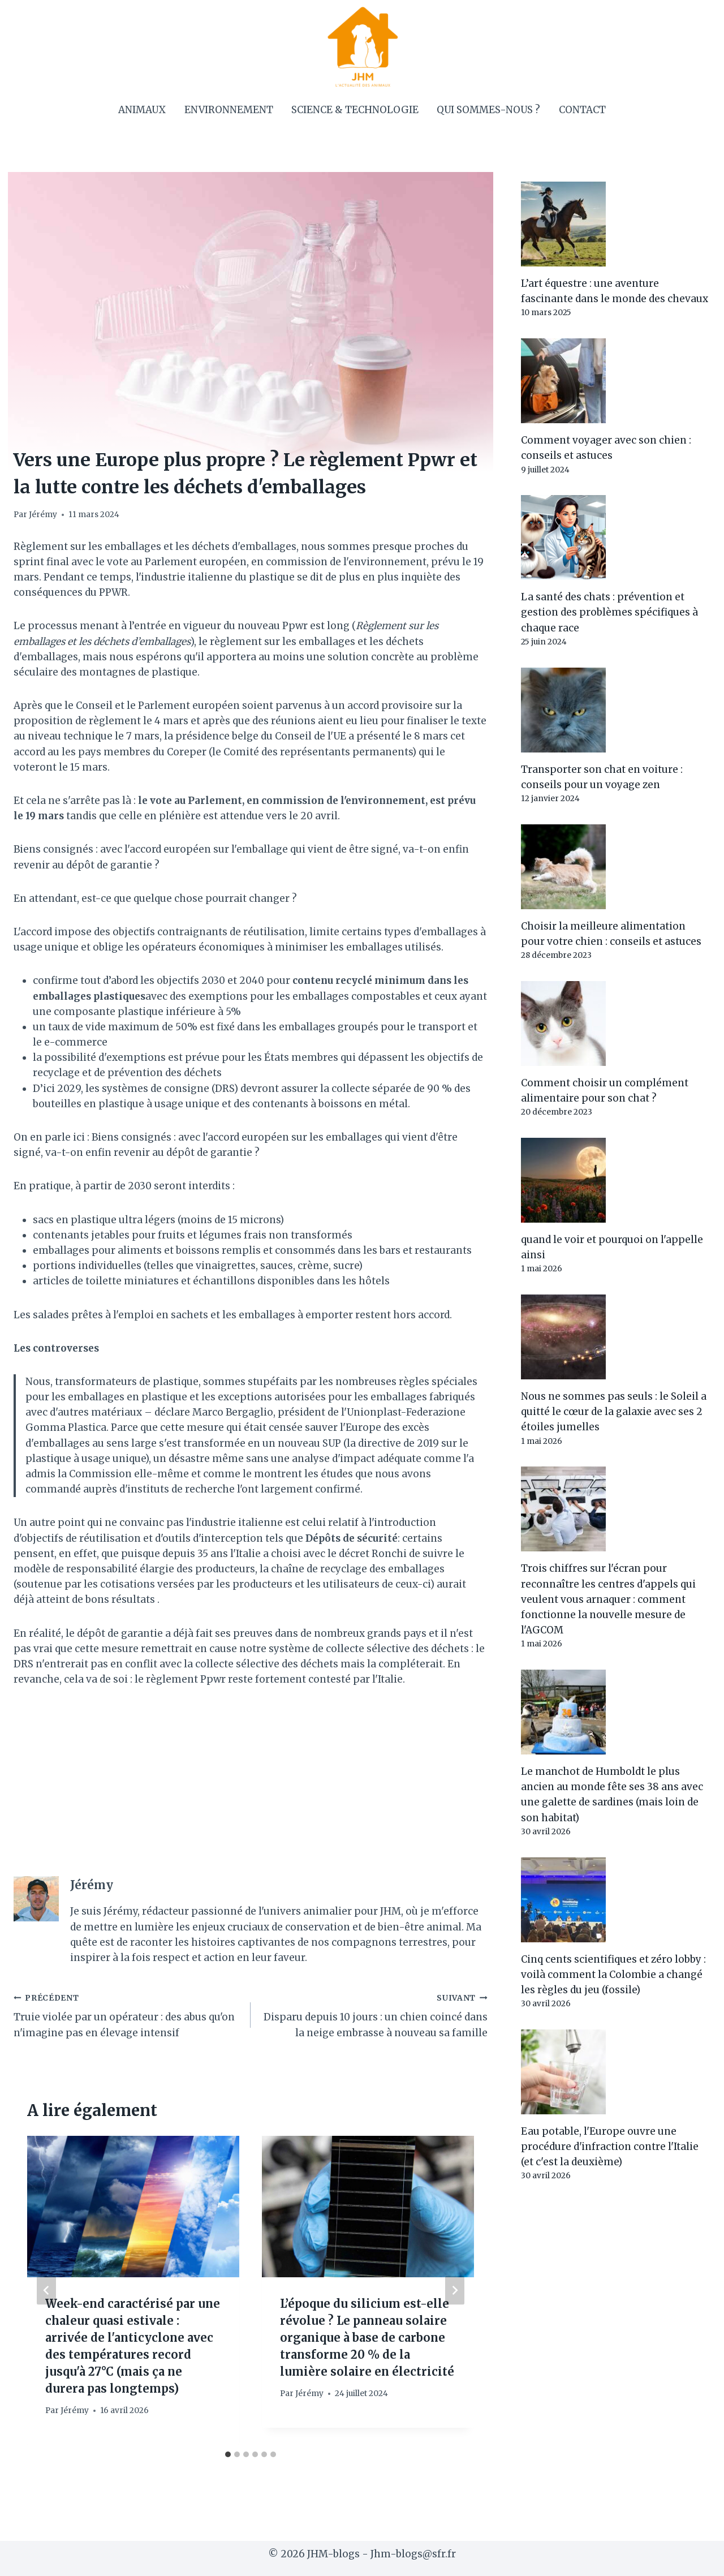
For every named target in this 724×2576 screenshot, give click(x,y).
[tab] (228, 2454)
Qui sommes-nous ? (488, 110)
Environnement (228, 110)
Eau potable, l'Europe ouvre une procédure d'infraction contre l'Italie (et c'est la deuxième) (610, 2146)
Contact (582, 110)
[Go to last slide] (46, 2290)
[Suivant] (454, 2290)
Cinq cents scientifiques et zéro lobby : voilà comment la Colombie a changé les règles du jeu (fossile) (613, 1974)
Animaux (142, 110)
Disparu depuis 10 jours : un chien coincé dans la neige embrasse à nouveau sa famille (374, 2014)
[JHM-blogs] (362, 46)
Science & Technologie (355, 110)
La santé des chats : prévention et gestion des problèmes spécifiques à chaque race (609, 612)
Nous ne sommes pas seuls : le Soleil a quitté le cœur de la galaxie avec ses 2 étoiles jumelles (613, 1411)
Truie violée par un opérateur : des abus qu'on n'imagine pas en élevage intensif (127, 2014)
